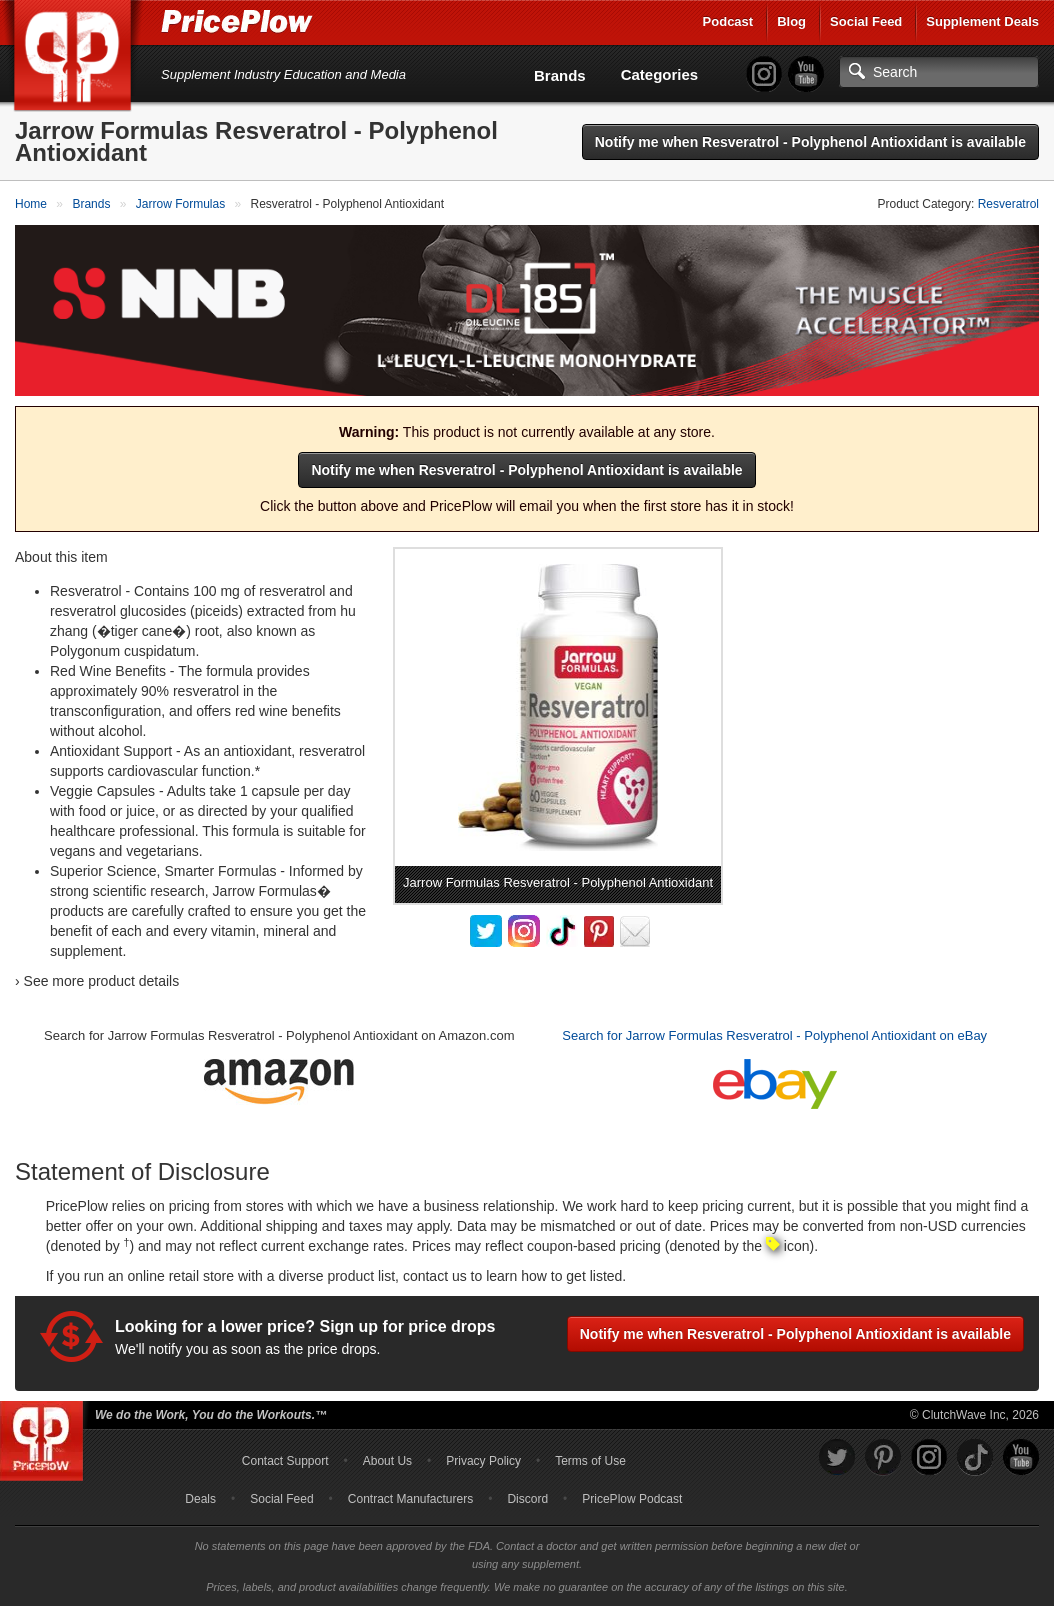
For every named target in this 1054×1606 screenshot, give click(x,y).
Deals (200, 1499)
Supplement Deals (982, 21)
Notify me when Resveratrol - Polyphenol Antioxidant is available (810, 142)
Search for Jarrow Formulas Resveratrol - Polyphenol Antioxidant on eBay (774, 1035)
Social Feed (866, 21)
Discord (527, 1499)
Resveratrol (1008, 204)
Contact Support (285, 1461)
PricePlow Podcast (632, 1499)
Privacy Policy (483, 1461)
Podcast (728, 21)
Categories (660, 74)
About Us (387, 1461)
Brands (560, 75)
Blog (791, 21)
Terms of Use (590, 1461)
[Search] (939, 72)
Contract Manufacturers (410, 1499)
